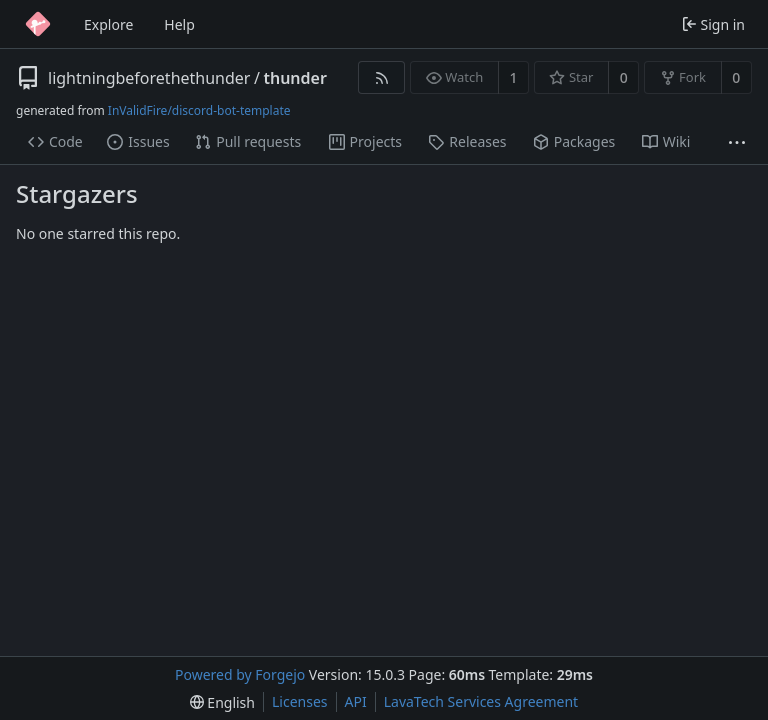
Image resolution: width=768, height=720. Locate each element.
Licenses (300, 701)
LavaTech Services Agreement (481, 701)
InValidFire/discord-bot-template (199, 110)
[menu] (222, 702)
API (356, 701)
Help (179, 24)
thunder (294, 78)
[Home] (38, 24)
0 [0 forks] (736, 77)
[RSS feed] (381, 77)
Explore (108, 24)
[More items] (737, 142)
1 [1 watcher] (514, 77)
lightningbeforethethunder (149, 78)
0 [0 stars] (624, 77)
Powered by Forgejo (240, 674)
